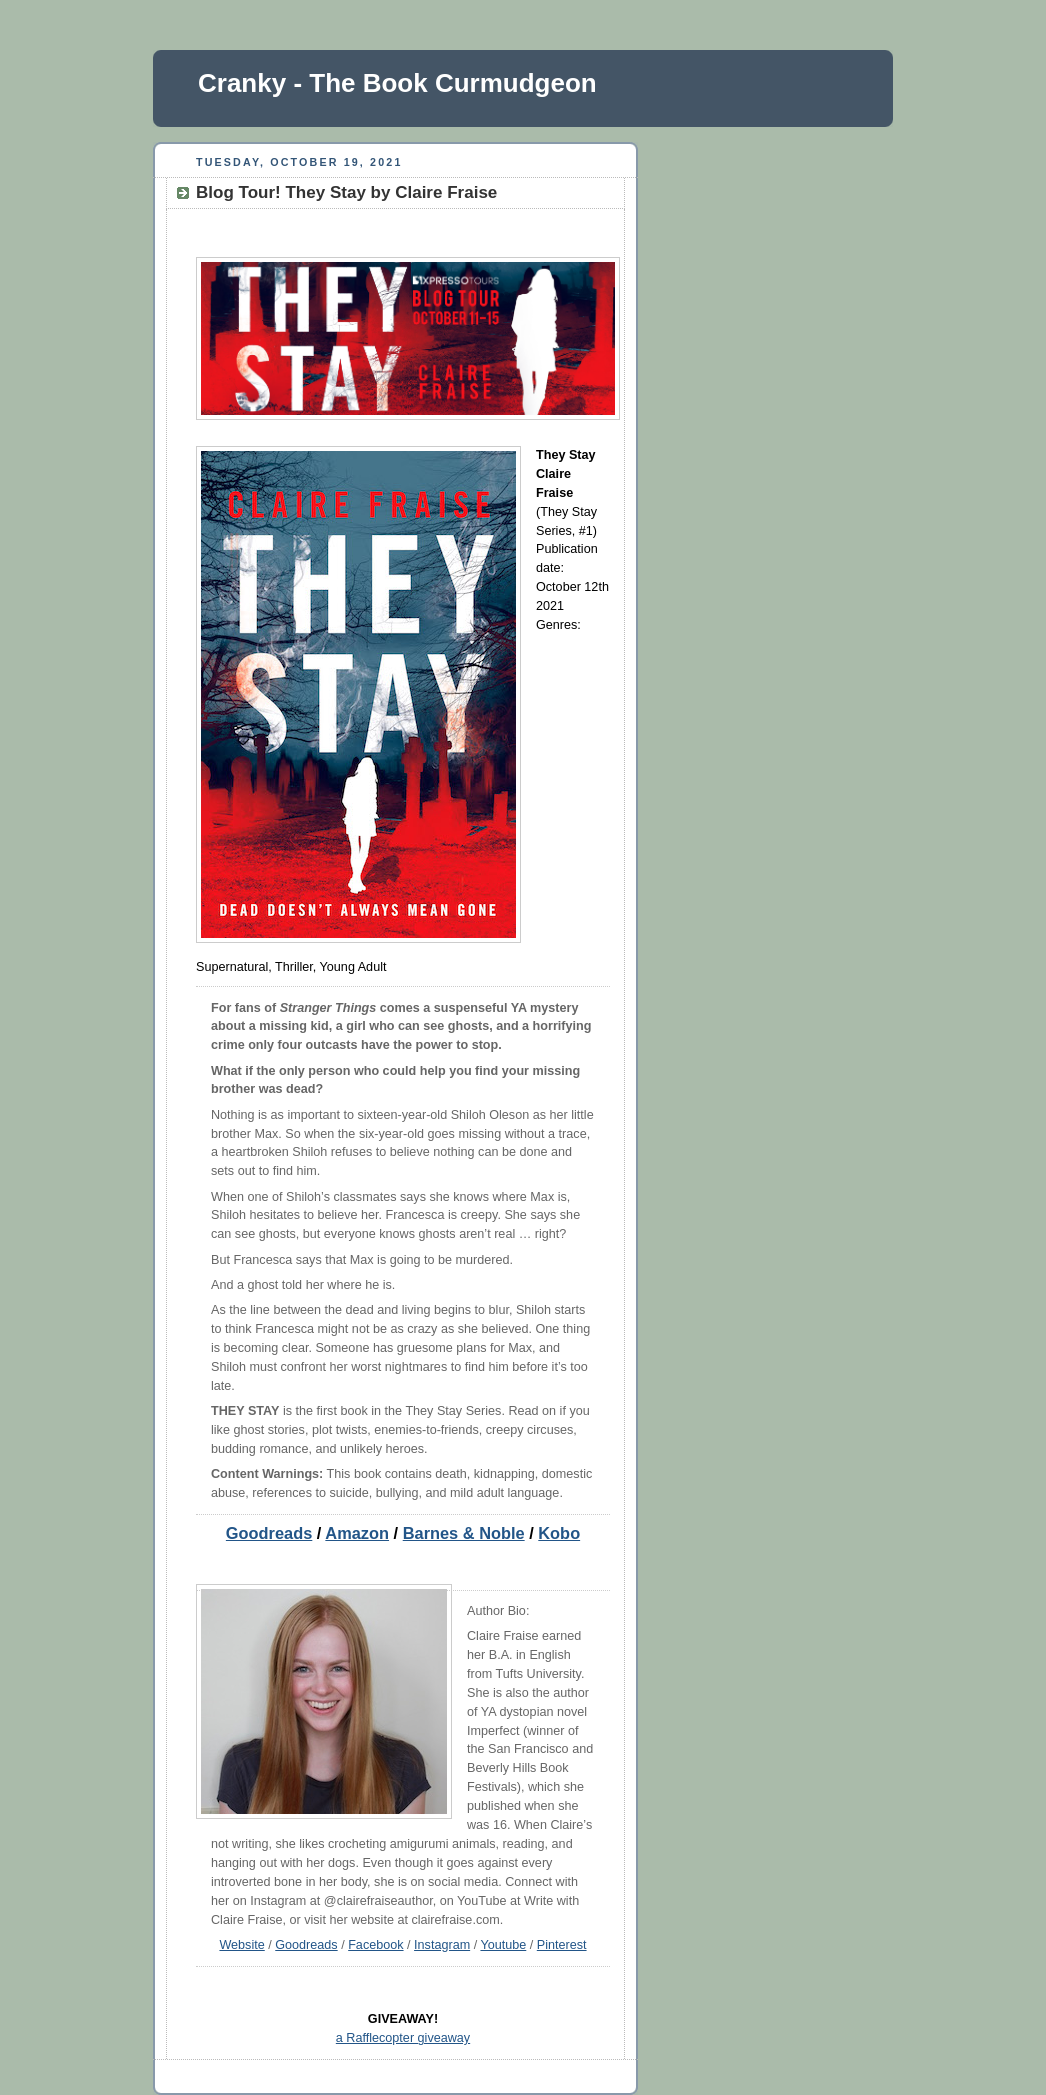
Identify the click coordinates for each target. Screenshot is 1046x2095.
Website (241, 1945)
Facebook (375, 1945)
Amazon (357, 1533)
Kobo (559, 1533)
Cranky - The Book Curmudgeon (397, 83)
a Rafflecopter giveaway (403, 2038)
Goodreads (269, 1533)
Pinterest (562, 1945)
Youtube (503, 1945)
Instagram (442, 1945)
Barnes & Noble (464, 1533)
